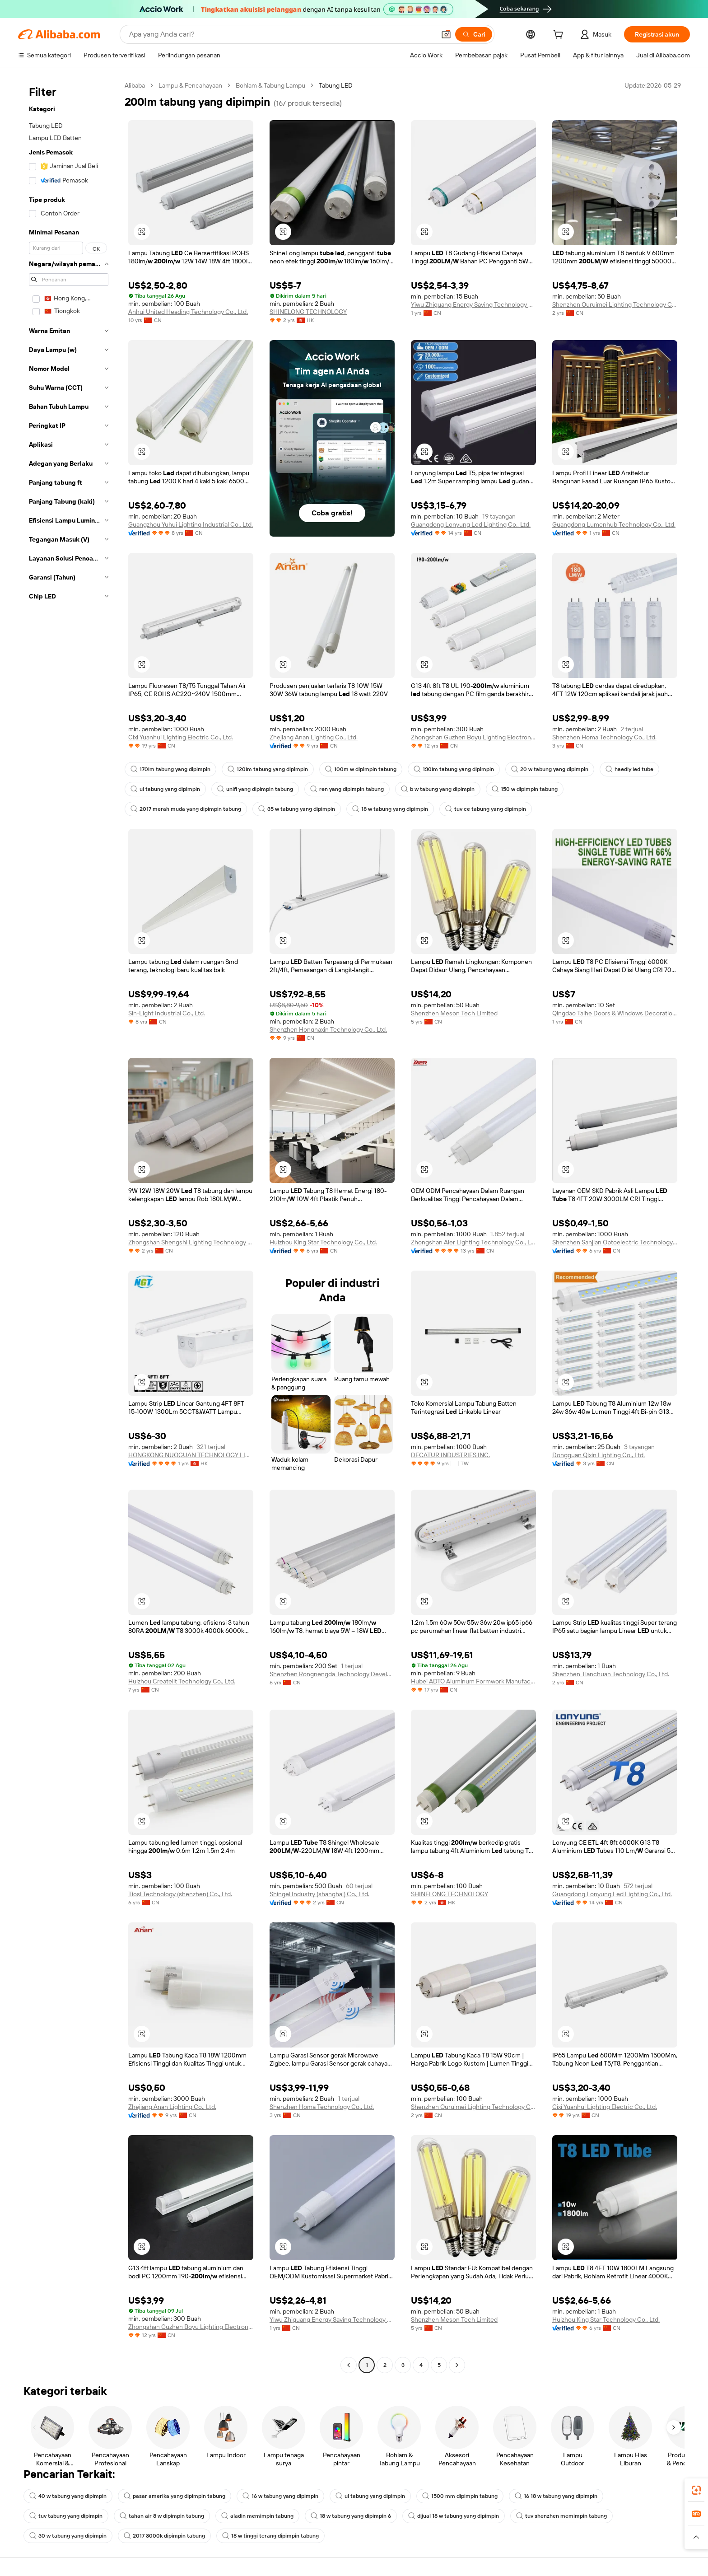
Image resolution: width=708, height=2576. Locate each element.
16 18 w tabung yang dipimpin (556, 2496)
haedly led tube (629, 769)
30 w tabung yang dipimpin (68, 2535)
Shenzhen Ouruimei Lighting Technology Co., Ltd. (614, 304)
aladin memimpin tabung (257, 2516)
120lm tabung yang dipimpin (268, 769)
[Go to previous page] (348, 2365)
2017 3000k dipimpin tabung (164, 2535)
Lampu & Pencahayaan (190, 85)
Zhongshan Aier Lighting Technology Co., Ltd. (473, 1242)
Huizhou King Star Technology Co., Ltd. (323, 1242)
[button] (446, 34)
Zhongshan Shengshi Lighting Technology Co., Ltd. (190, 1242)
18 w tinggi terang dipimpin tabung (270, 2535)
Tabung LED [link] (336, 85)
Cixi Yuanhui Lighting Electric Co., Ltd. (180, 737)
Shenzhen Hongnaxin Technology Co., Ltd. (328, 1029)
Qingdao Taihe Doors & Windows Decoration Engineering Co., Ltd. (614, 1013)
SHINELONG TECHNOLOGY (308, 311)
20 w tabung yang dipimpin (549, 769)
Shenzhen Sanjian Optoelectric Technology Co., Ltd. (614, 1242)
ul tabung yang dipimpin (165, 789)
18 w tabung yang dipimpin (390, 809)
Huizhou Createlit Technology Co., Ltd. (181, 1681)
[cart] (560, 35)
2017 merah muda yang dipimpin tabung (185, 809)
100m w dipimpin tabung (360, 769)
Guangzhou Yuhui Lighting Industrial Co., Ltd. (190, 524)
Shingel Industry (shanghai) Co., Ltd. (319, 1894)
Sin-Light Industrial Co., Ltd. (166, 1013)
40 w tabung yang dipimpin (68, 2496)
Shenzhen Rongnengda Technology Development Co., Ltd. (332, 1674)
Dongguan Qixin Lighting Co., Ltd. (598, 1455)
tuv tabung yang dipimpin (65, 2516)
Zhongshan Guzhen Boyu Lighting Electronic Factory (473, 737)
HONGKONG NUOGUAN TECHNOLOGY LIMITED (190, 1455)
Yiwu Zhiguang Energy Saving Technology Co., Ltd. (473, 304)
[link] (696, 2490)
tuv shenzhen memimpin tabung (561, 2516)
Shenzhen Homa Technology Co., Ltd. (604, 737)
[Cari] (473, 34)
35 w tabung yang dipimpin (296, 809)
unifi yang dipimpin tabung (255, 789)
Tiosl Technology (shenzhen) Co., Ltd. (180, 1894)
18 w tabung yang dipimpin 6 (351, 2516)
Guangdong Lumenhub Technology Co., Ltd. (613, 524)
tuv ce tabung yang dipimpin (485, 809)
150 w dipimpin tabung (525, 789)
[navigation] (68, 1226)
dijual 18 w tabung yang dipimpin (453, 2516)
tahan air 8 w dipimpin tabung (162, 2516)
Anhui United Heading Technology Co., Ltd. (188, 311)
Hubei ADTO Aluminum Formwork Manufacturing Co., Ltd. (473, 1681)
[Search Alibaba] (281, 34)
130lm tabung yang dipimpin (454, 769)
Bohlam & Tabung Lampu (270, 85)
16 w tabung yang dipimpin (280, 2496)
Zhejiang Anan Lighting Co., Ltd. (314, 737)
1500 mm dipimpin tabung (460, 2496)
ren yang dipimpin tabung (347, 789)
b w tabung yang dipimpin (438, 789)
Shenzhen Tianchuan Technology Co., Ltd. (610, 1674)
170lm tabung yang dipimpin (170, 769)
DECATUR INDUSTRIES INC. (450, 1455)
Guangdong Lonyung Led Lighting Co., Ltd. (471, 524)
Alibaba (135, 85)
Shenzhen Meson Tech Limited (454, 1013)
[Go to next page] (457, 2365)
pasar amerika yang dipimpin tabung (174, 2496)
